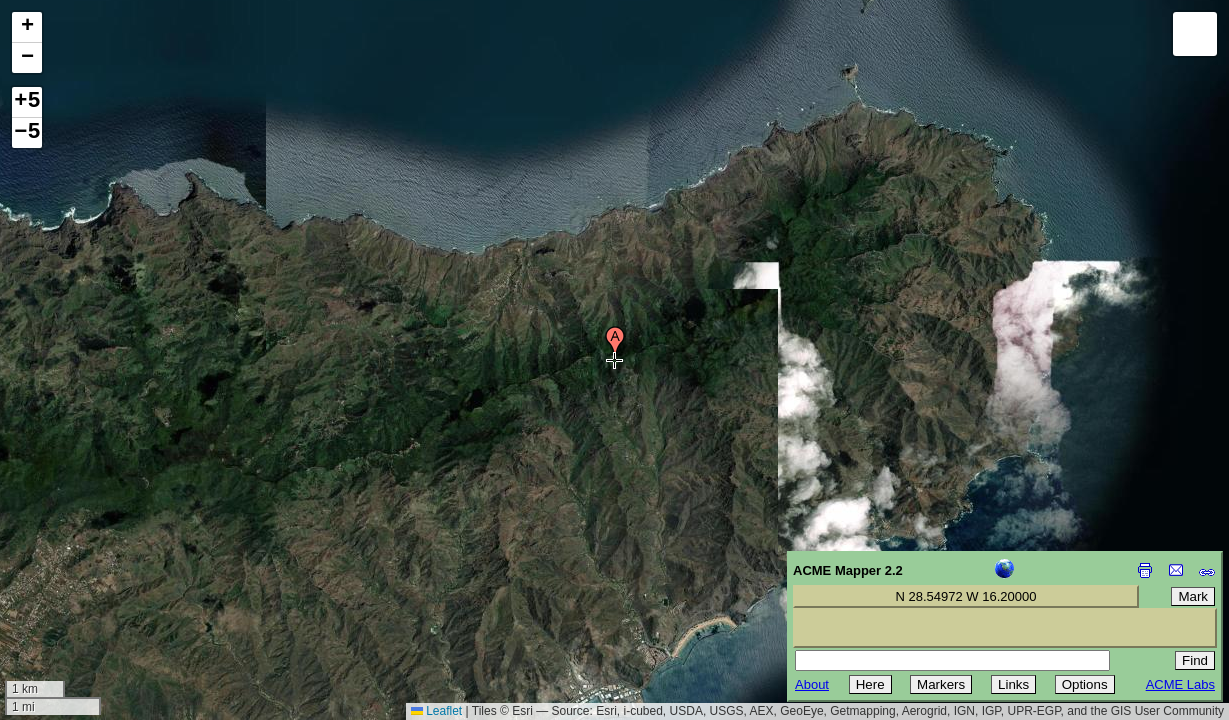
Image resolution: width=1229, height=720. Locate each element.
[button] (615, 343)
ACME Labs (1180, 684)
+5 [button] (27, 102)
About (812, 684)
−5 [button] (27, 133)
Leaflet (436, 711)
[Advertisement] (106, 578)
